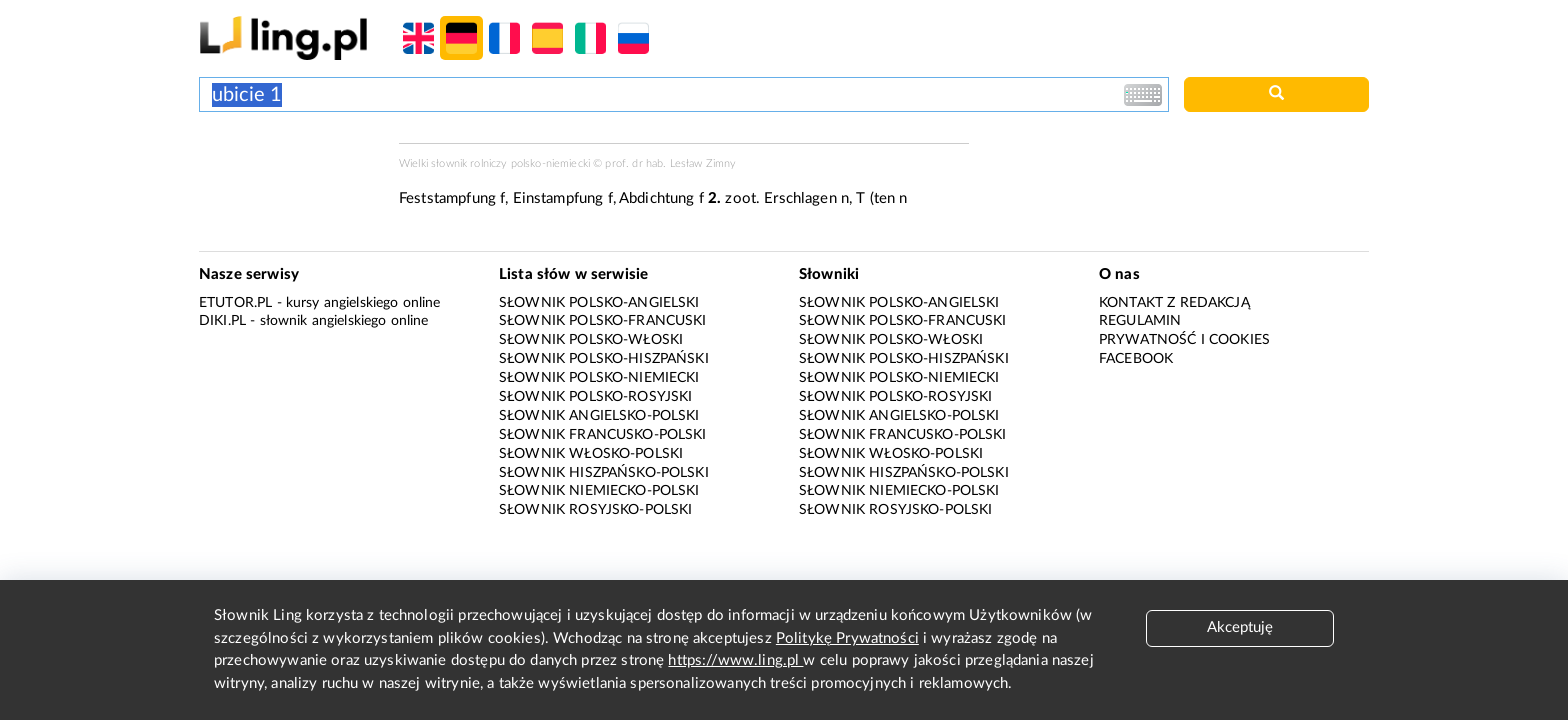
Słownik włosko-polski (591, 454)
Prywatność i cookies (1184, 340)
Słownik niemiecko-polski (599, 491)
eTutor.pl (235, 303)
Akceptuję (1240, 627)
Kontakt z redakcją (1174, 303)
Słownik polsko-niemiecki (599, 378)
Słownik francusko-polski (603, 435)
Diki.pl (222, 321)
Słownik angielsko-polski (599, 416)
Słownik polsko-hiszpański (604, 359)
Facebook (1136, 359)
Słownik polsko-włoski (591, 340)
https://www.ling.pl (735, 660)
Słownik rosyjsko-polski (595, 510)
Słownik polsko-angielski (599, 303)
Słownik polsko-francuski (603, 321)
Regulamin (1140, 321)
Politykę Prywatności (847, 638)
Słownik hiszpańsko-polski (604, 473)
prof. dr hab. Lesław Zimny (670, 163)
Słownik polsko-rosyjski (595, 397)
